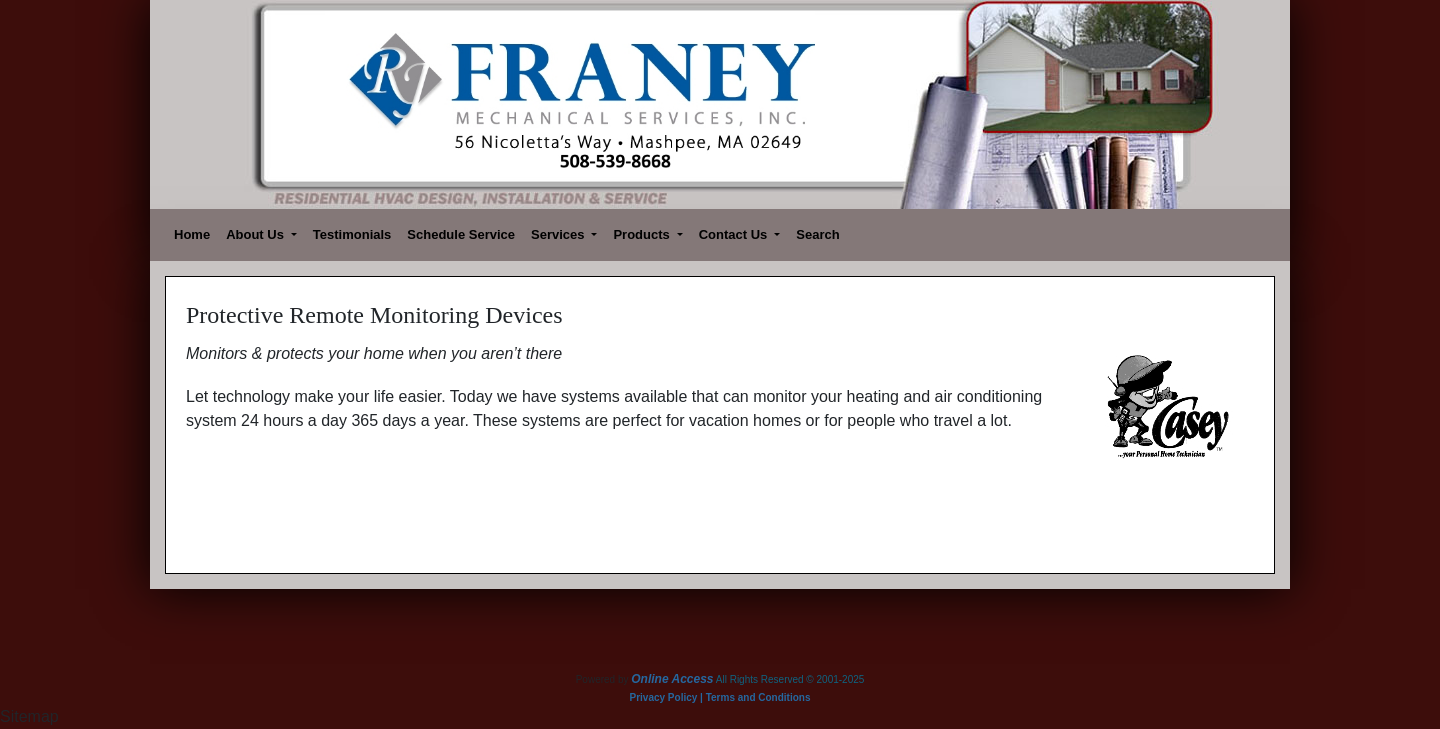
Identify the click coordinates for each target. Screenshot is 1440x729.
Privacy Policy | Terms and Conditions (720, 697)
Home (192, 234)
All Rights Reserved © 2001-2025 (790, 679)
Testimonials (352, 234)
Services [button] (559, 234)
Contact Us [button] (735, 234)
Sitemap (29, 716)
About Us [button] (256, 234)
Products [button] (643, 234)
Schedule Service (461, 234)
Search (817, 234)
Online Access (672, 679)
